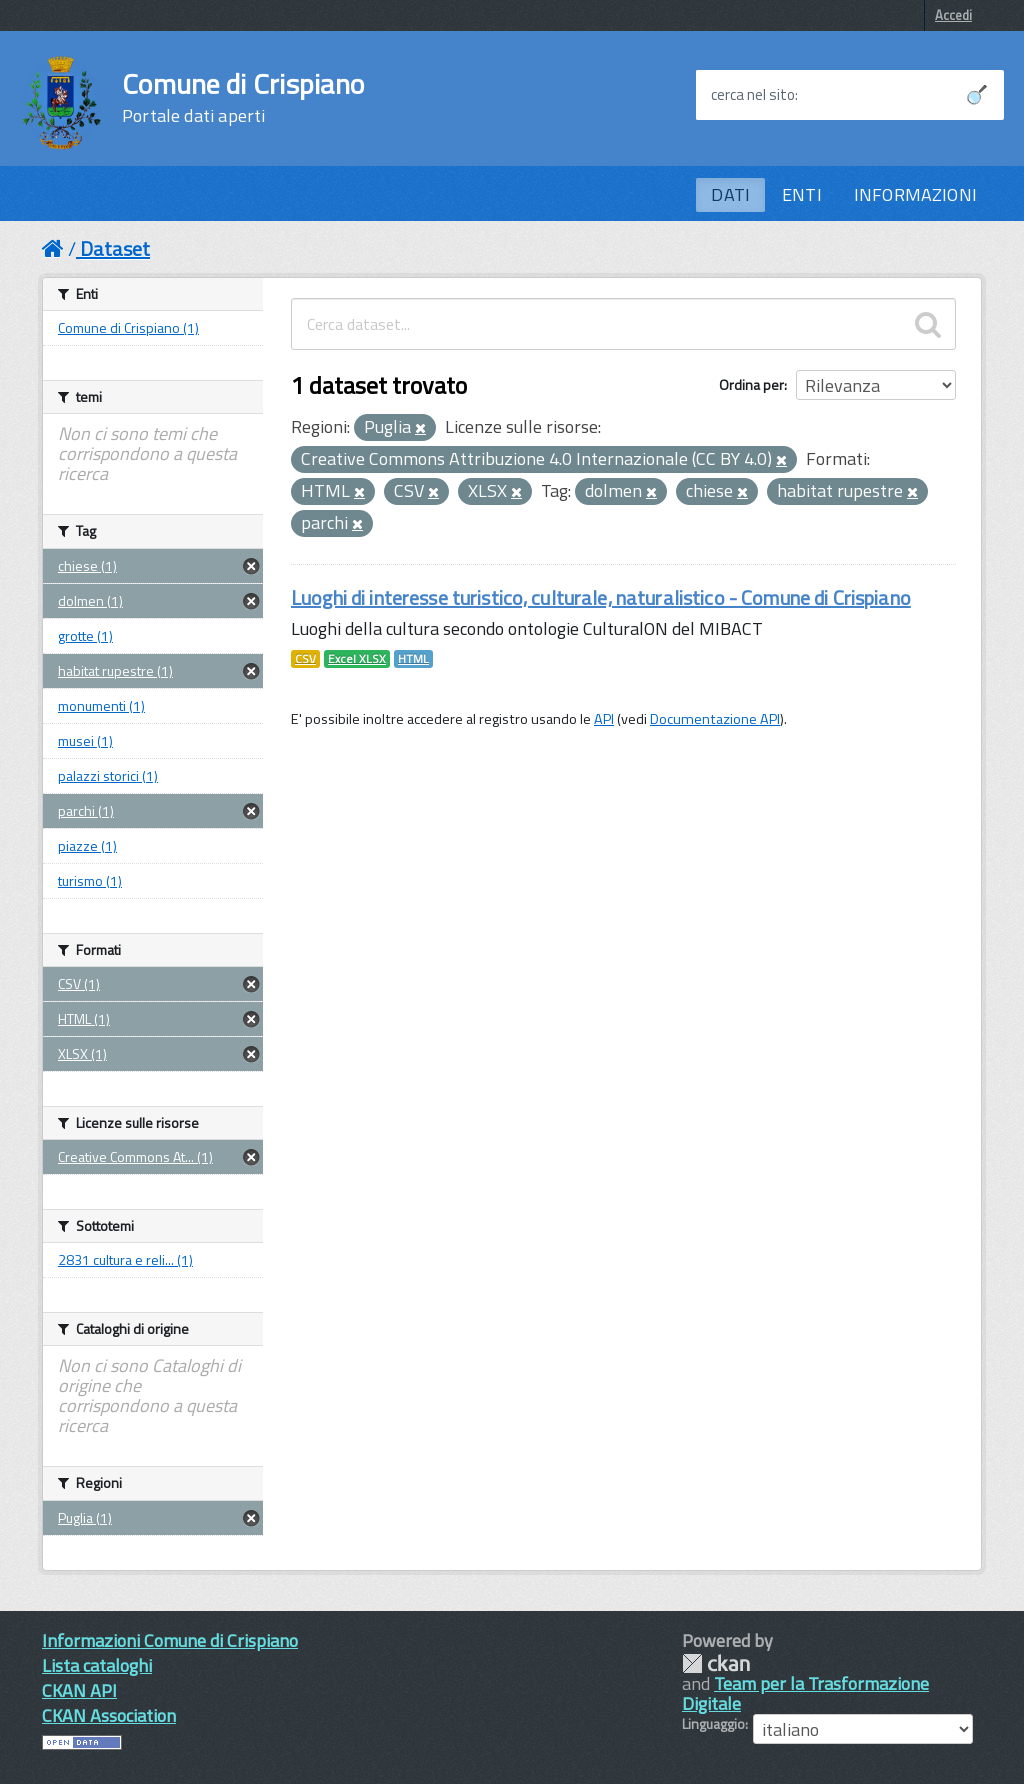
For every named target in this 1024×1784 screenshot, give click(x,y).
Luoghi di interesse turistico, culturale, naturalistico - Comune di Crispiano (601, 597)
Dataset (115, 248)
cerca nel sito (753, 95)
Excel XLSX (357, 659)
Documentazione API (715, 719)
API (604, 719)
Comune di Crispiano (243, 98)
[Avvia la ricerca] (977, 95)
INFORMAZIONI (915, 194)
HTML (413, 659)
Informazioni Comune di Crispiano (170, 1640)
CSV (305, 659)
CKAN (716, 1663)
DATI (730, 194)
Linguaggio (713, 1724)
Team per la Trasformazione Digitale (805, 1693)
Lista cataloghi (97, 1665)
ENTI (802, 194)
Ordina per (751, 384)
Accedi (953, 15)
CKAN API (79, 1690)
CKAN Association (109, 1715)
